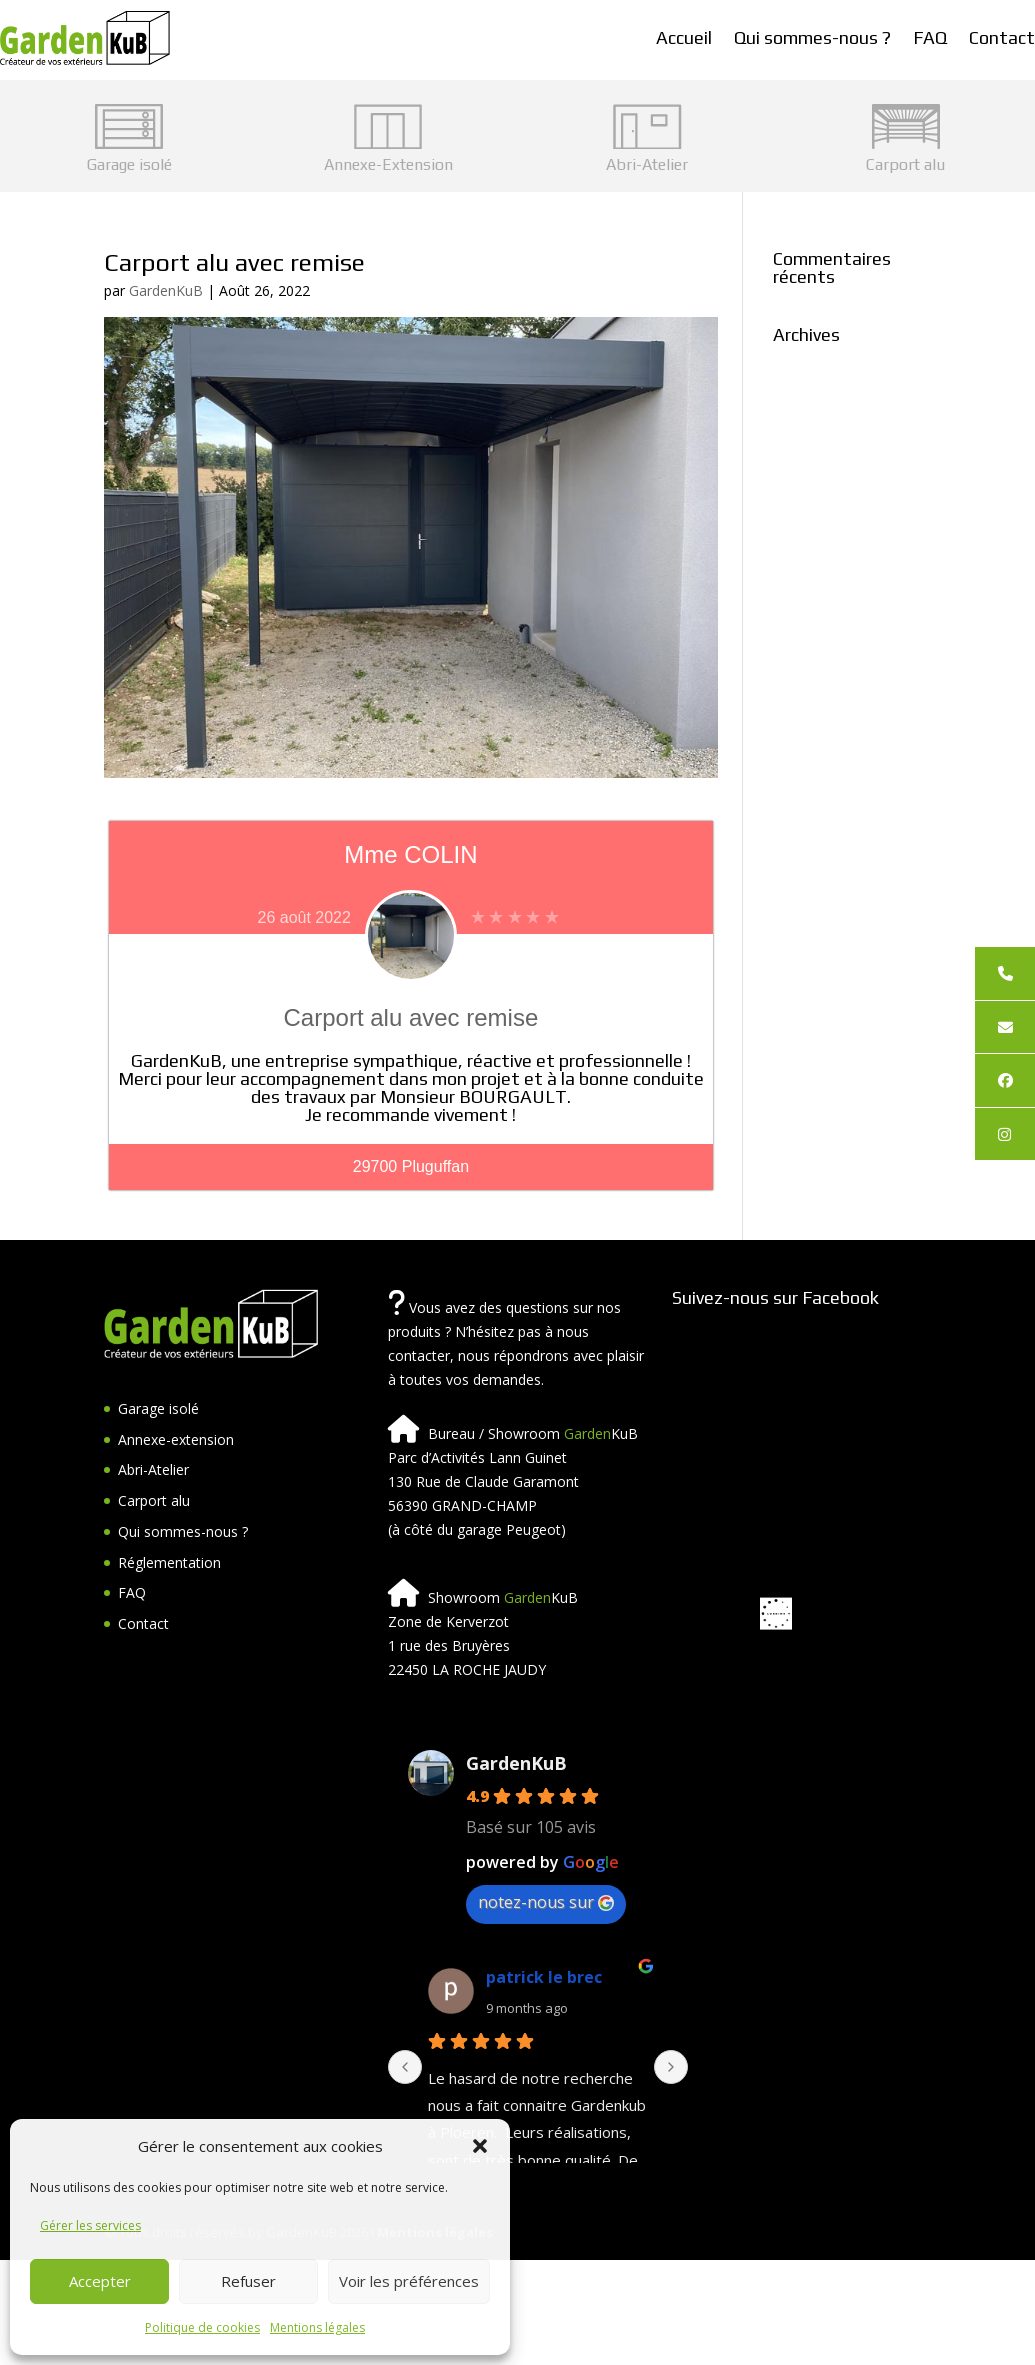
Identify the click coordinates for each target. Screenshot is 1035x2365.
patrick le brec (544, 1977)
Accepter (100, 2281)
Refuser (248, 2281)
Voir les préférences (409, 2281)
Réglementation (169, 1562)
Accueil (684, 37)
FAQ (930, 37)
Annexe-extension (176, 1439)
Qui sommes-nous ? (812, 37)
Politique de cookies (202, 2327)
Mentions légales (317, 2327)
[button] (480, 2146)
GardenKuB (166, 290)
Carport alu (154, 1500)
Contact (1002, 37)
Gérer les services (90, 2225)
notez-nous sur (546, 1902)
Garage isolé (158, 1408)
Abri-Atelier (153, 1469)
